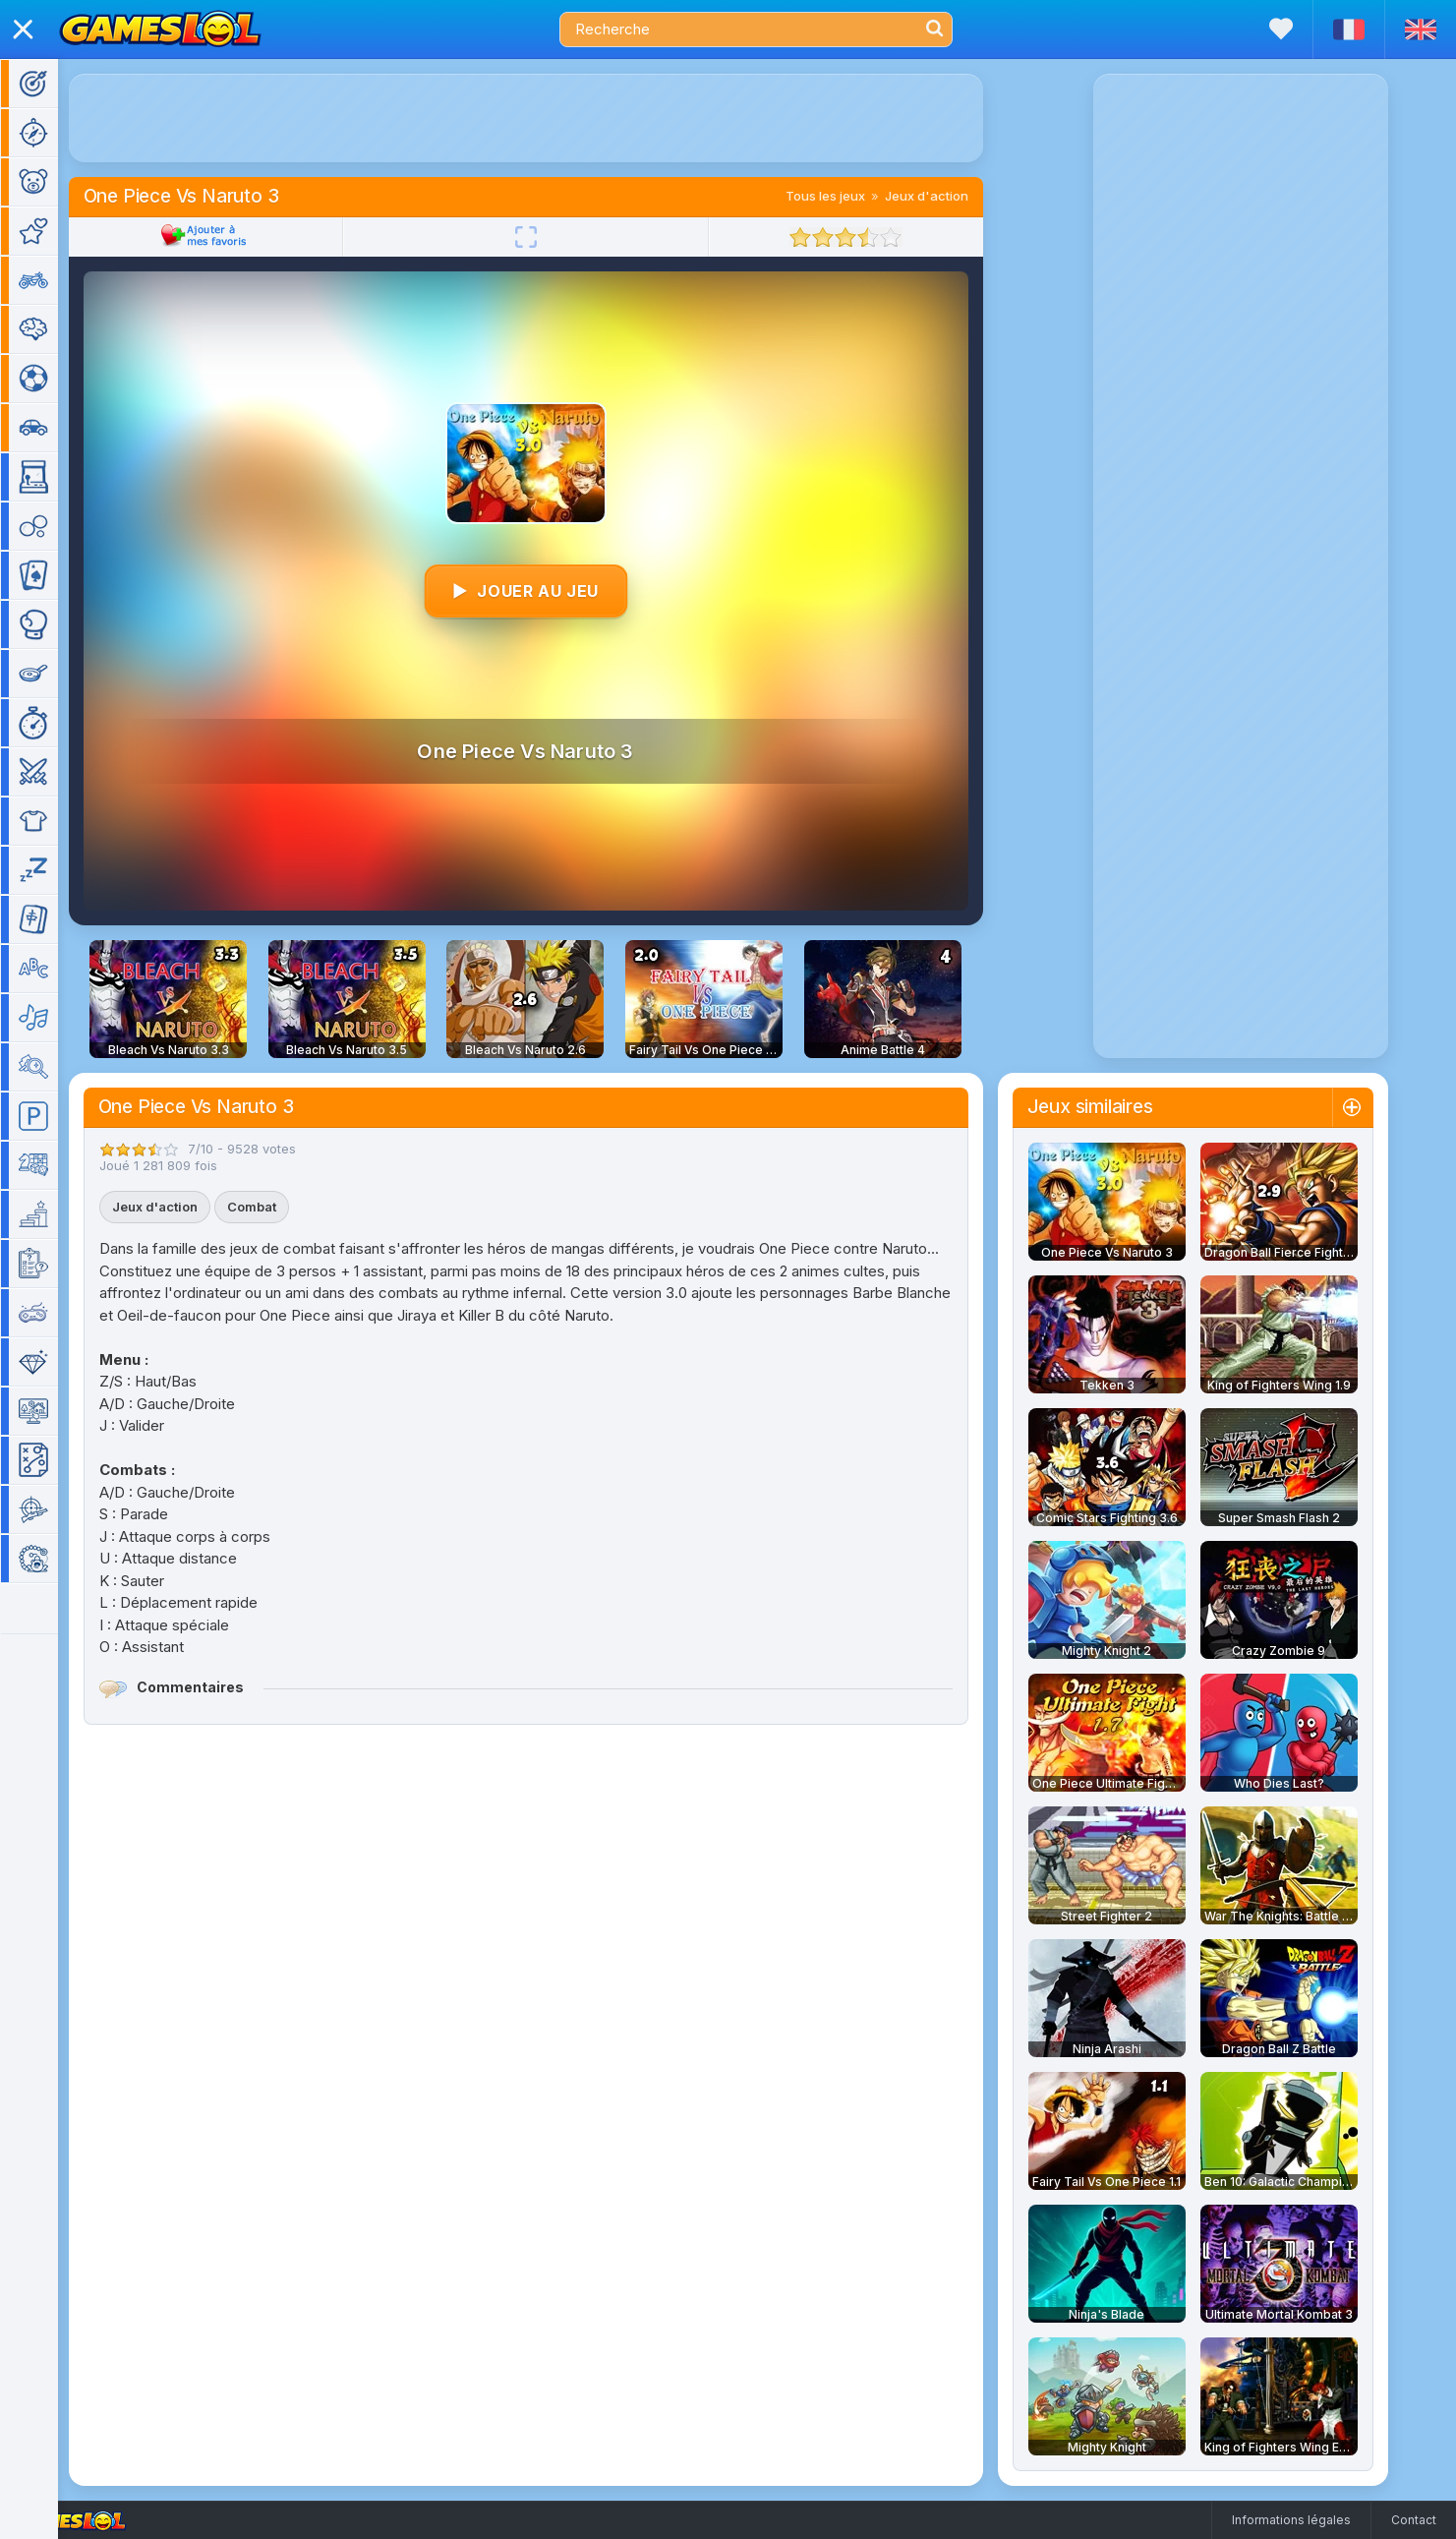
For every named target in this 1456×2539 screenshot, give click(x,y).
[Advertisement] (554, 118)
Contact (1413, 2519)
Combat (280, 1206)
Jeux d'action (955, 196)
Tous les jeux (854, 196)
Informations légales (1291, 2519)
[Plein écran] (554, 237)
